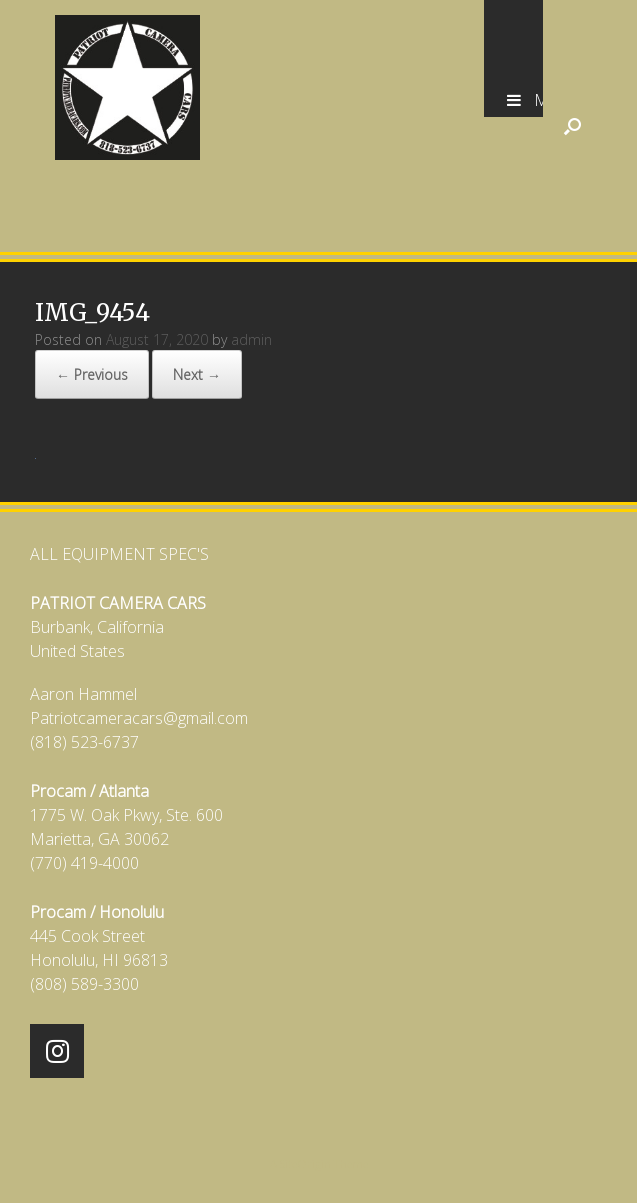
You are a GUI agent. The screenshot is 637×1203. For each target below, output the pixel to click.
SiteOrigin (305, 1163)
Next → (197, 374)
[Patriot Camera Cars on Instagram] (57, 1051)
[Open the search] (572, 126)
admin (251, 339)
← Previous (92, 374)
